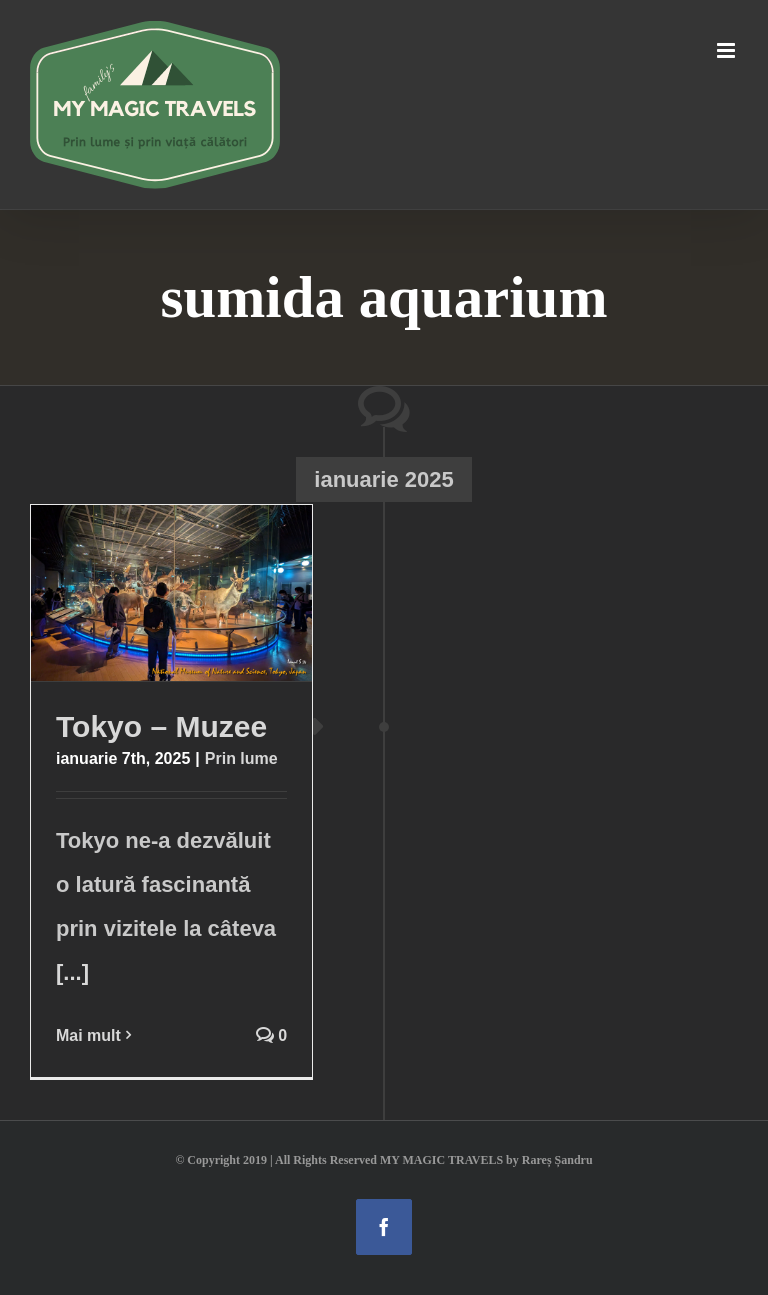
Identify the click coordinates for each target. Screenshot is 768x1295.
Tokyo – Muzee (161, 726)
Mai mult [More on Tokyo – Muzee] (88, 1035)
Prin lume (241, 758)
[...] (72, 972)
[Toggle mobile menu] (727, 50)
